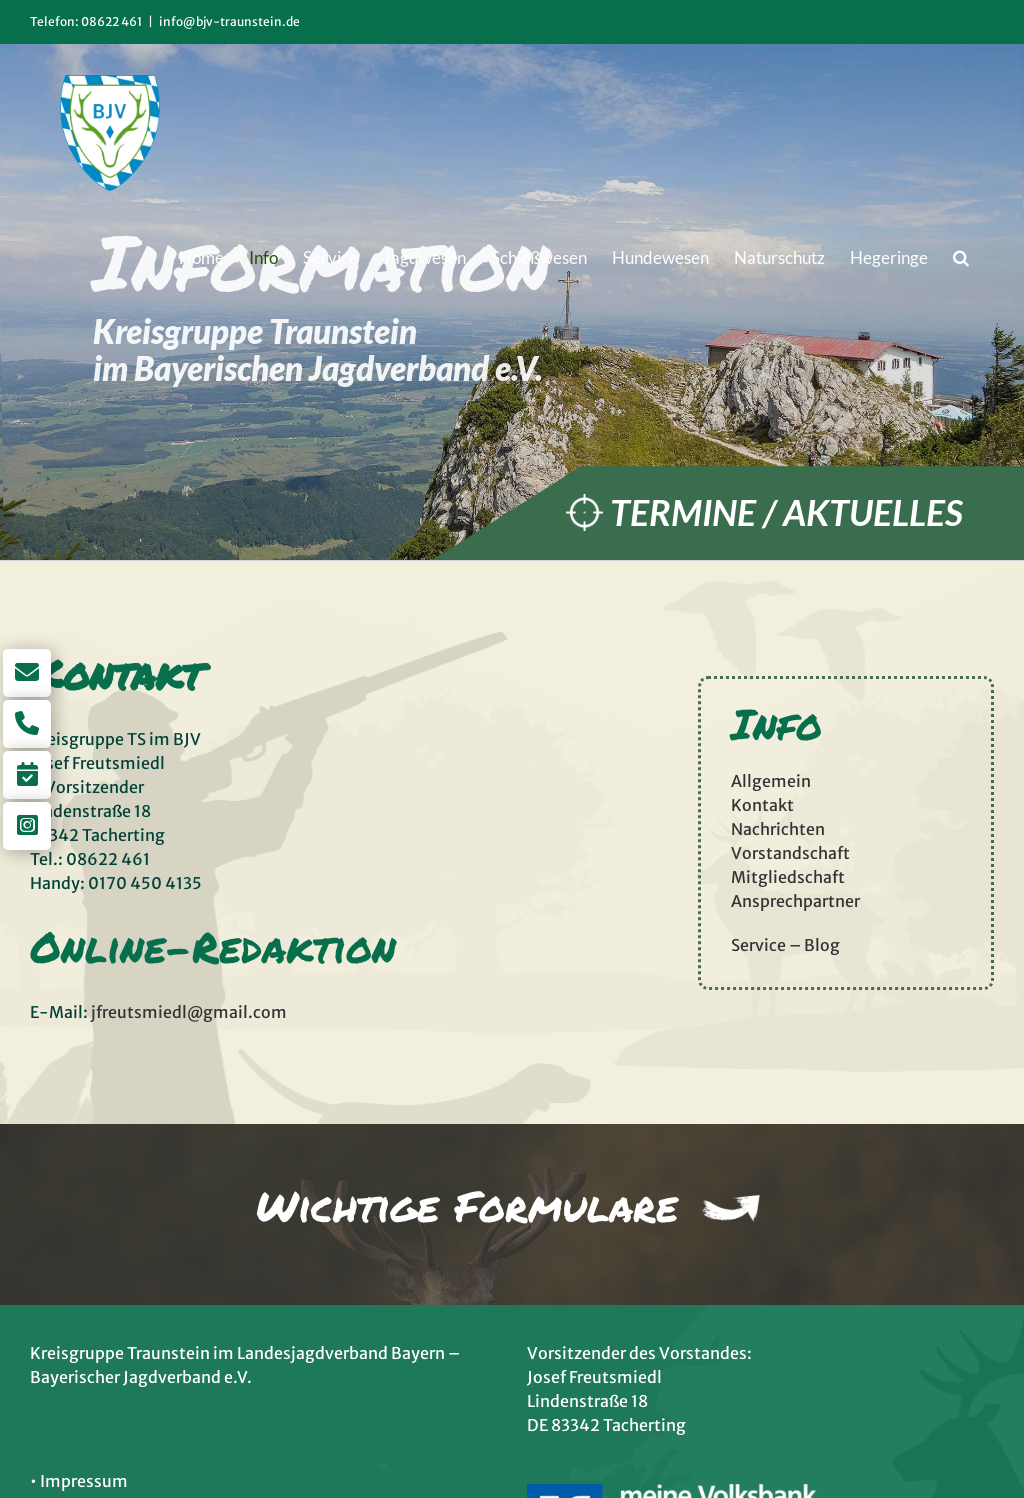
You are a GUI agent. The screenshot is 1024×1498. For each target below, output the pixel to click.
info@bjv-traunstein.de (229, 21)
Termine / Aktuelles (786, 512)
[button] (961, 257)
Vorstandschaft (790, 853)
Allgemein (771, 781)
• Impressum (79, 1481)
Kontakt (762, 805)
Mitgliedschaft (788, 877)
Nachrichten (778, 829)
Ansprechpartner (795, 901)
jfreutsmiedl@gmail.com (189, 1012)
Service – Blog (785, 945)
